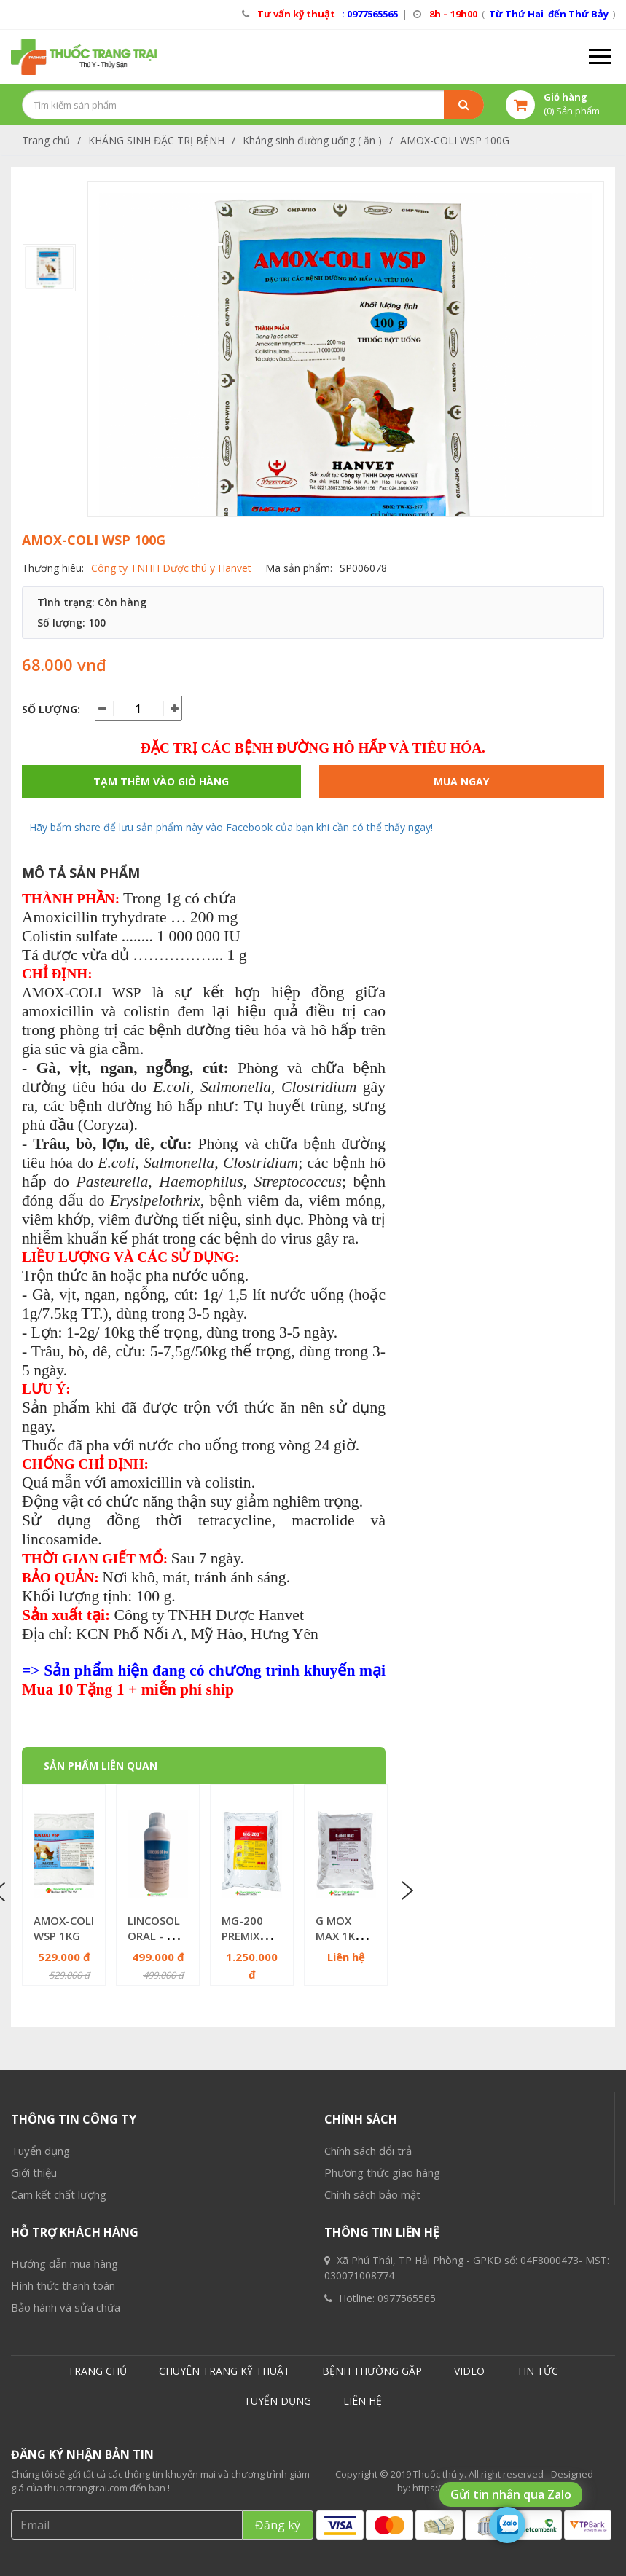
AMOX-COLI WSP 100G (454, 140)
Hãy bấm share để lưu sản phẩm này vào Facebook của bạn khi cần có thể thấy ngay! (231, 827)
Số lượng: (51, 709)
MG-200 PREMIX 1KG (242, 1935)
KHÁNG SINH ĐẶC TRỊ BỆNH (156, 140)
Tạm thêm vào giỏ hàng (161, 781)
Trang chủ (46, 140)
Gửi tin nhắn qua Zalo (510, 2494)
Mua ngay (461, 781)
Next (406, 1890)
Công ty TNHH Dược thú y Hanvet (171, 568)
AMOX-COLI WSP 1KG (64, 1928)
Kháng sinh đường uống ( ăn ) (312, 140)
